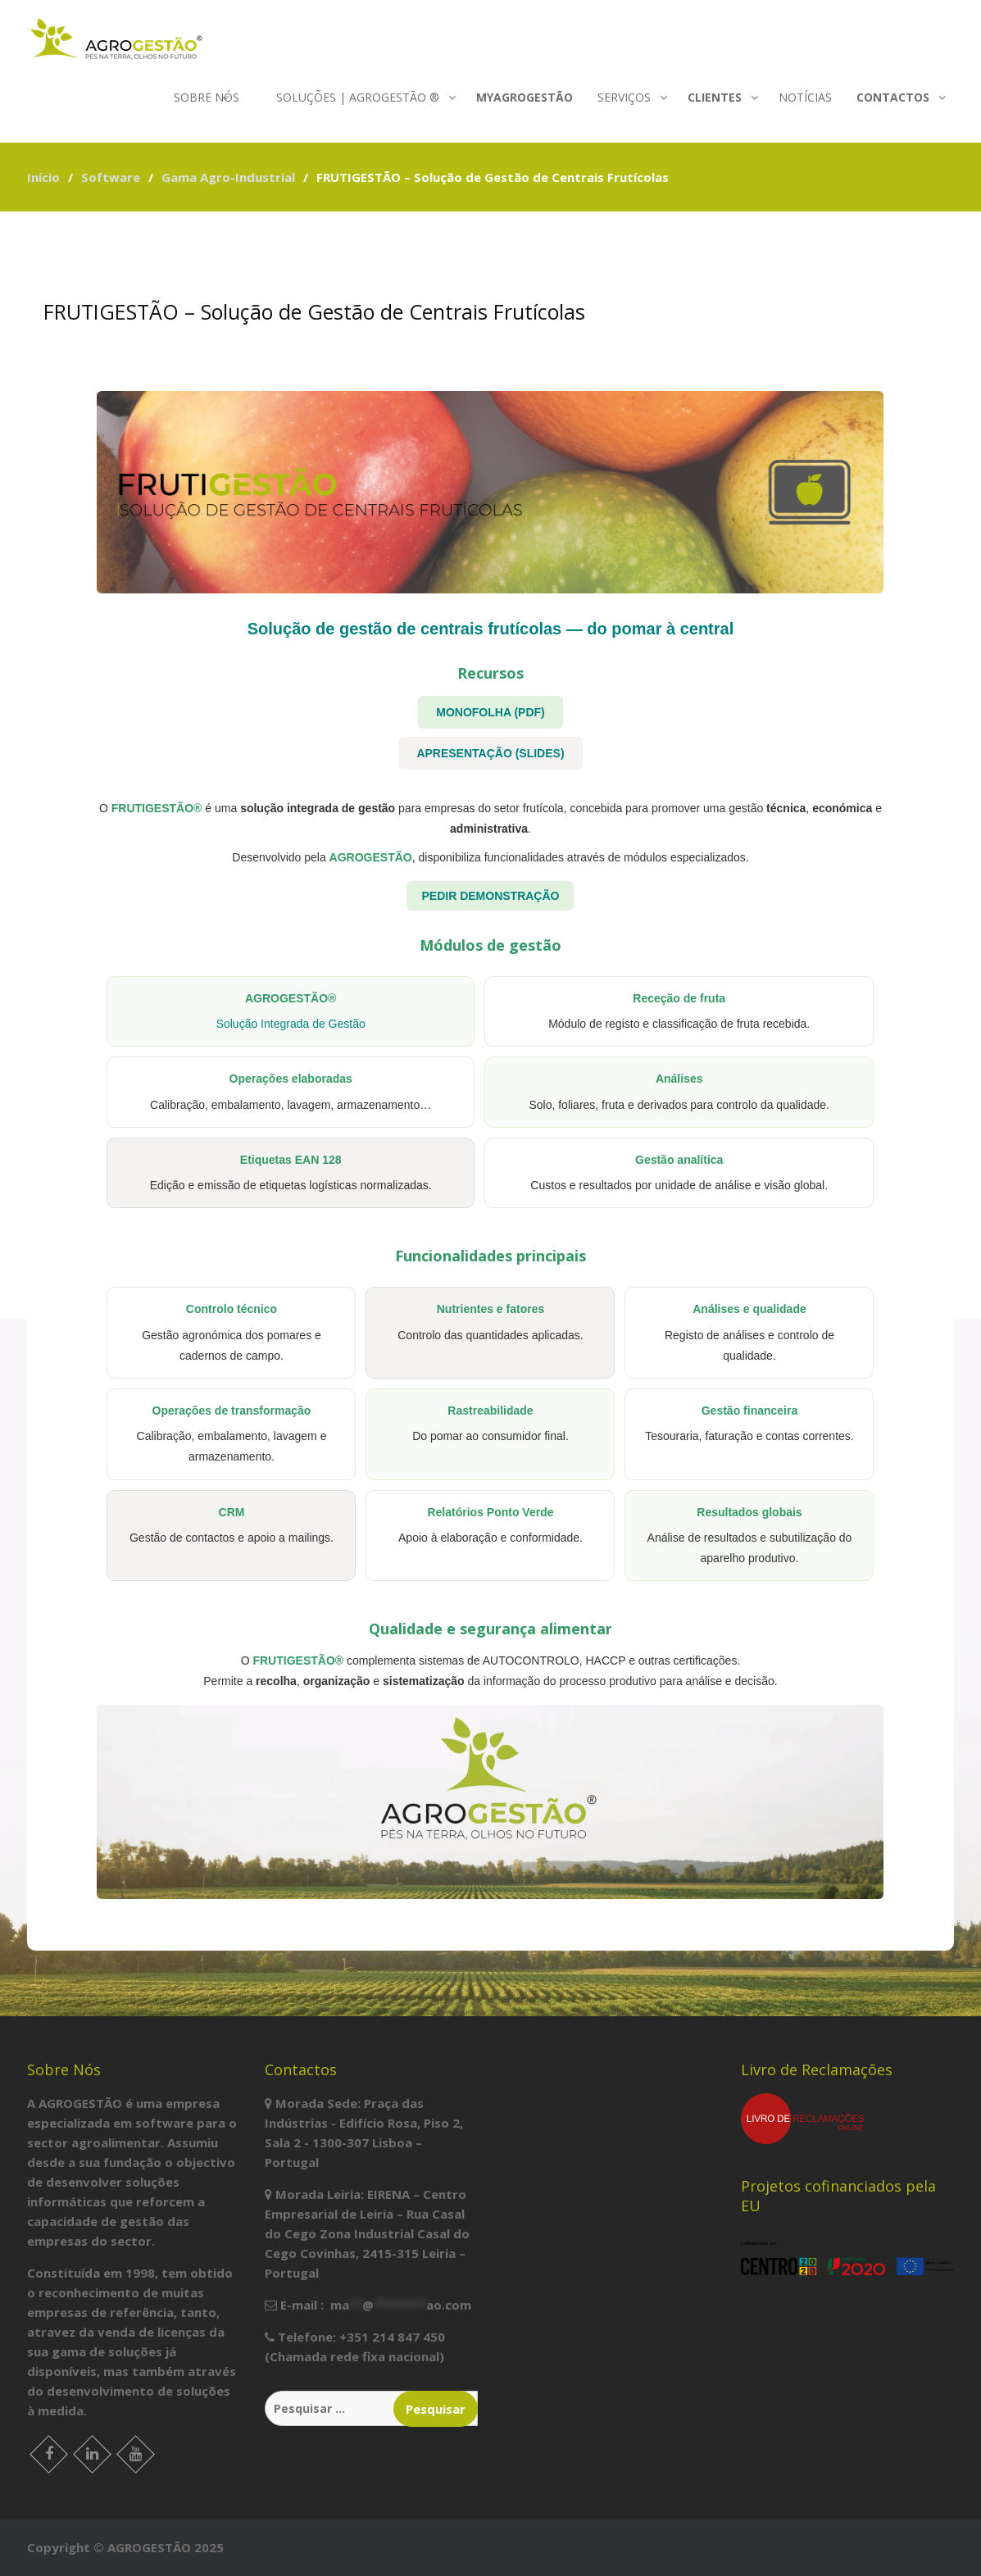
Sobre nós (206, 97)
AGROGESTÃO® (290, 998)
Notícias (805, 97)
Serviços (624, 97)
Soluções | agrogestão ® (357, 97)
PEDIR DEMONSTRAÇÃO (490, 895)
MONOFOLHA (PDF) (490, 712)
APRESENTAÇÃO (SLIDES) (490, 753)
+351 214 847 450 (392, 2336)
